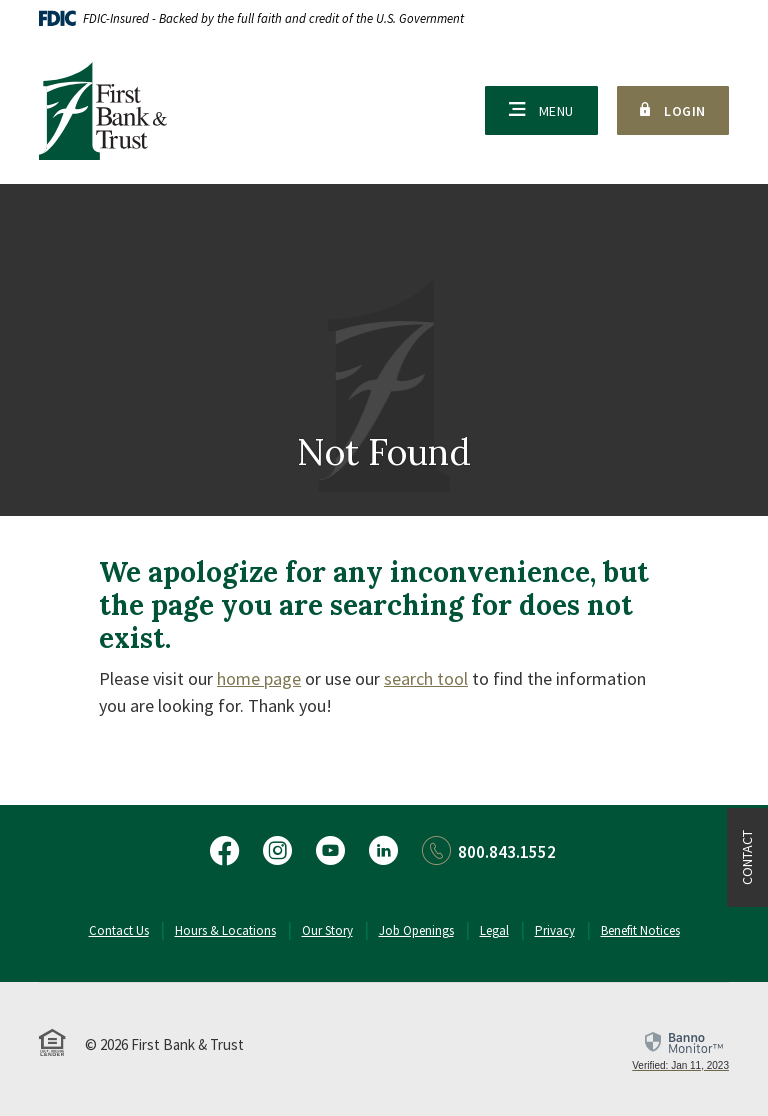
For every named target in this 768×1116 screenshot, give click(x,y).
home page (259, 678)
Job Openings (416, 930)
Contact (747, 857)
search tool (426, 678)
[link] (680, 1051)
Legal (494, 930)
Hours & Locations (225, 930)
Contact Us (119, 930)
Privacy (555, 930)
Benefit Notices (640, 930)
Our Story (327, 930)
